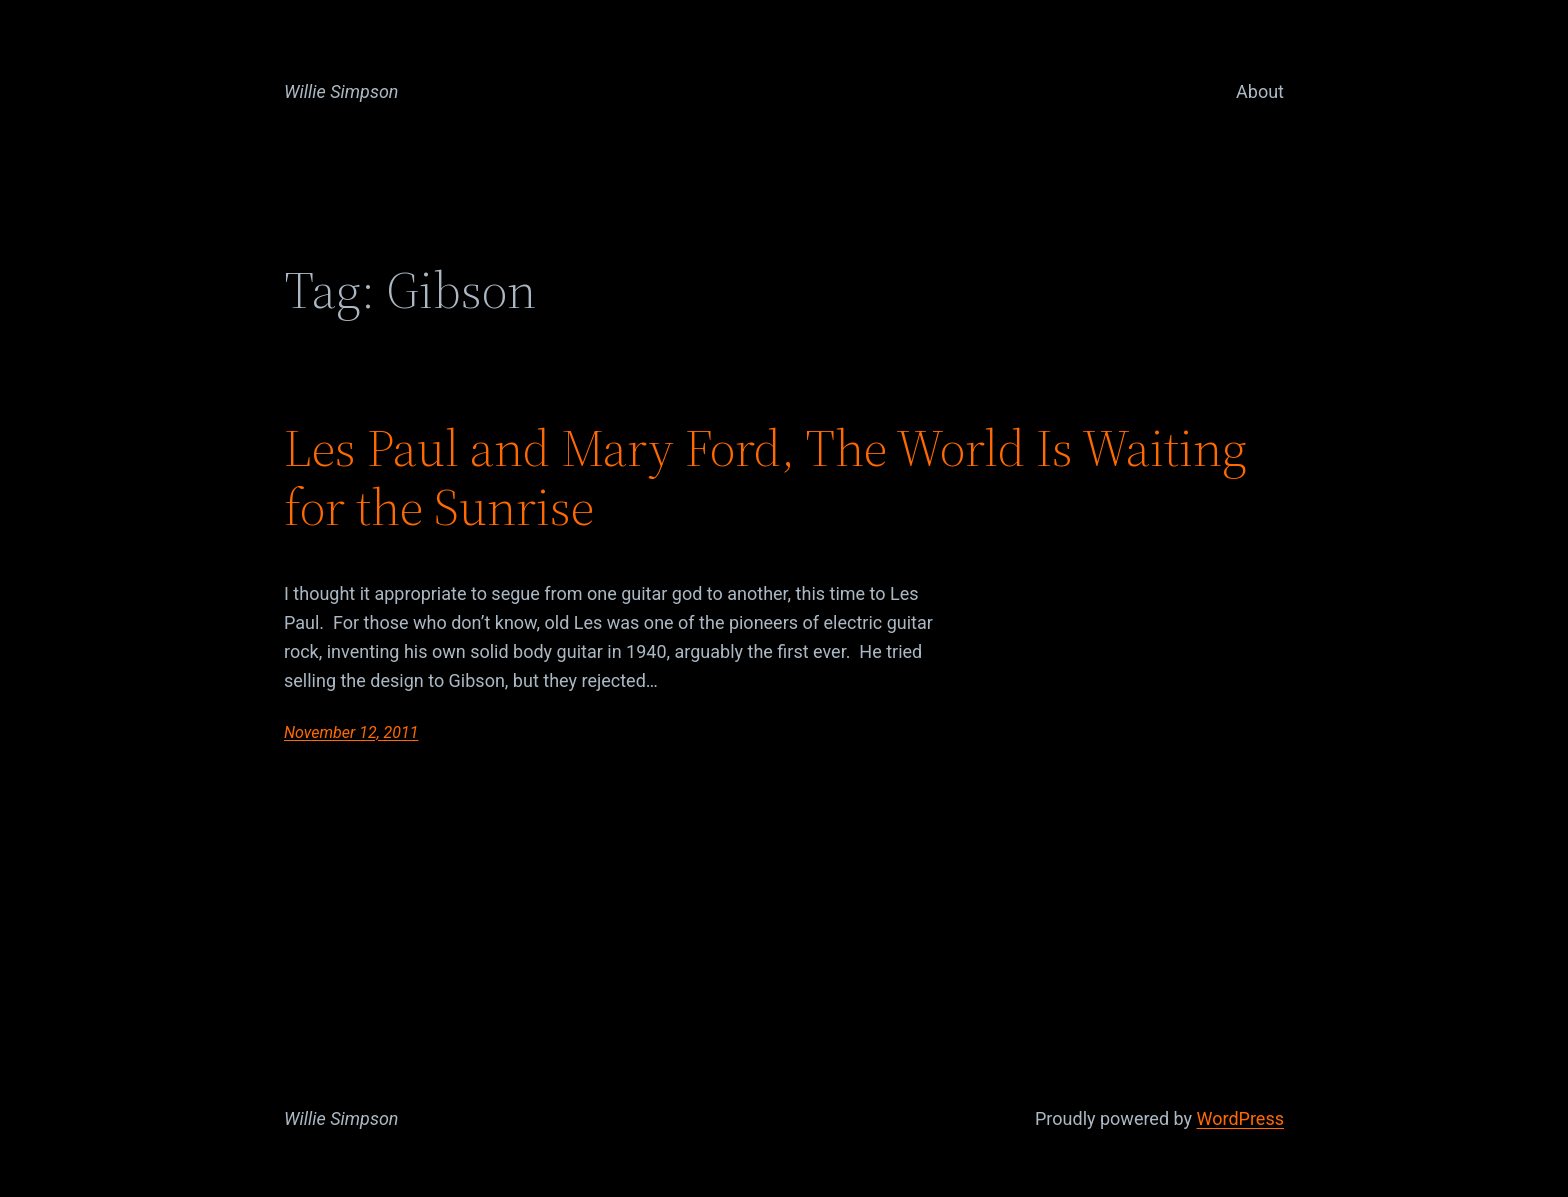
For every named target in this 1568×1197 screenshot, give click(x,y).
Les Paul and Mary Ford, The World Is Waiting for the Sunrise (765, 478)
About (1260, 91)
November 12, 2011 (351, 732)
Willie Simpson (341, 91)
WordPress (1240, 1118)
